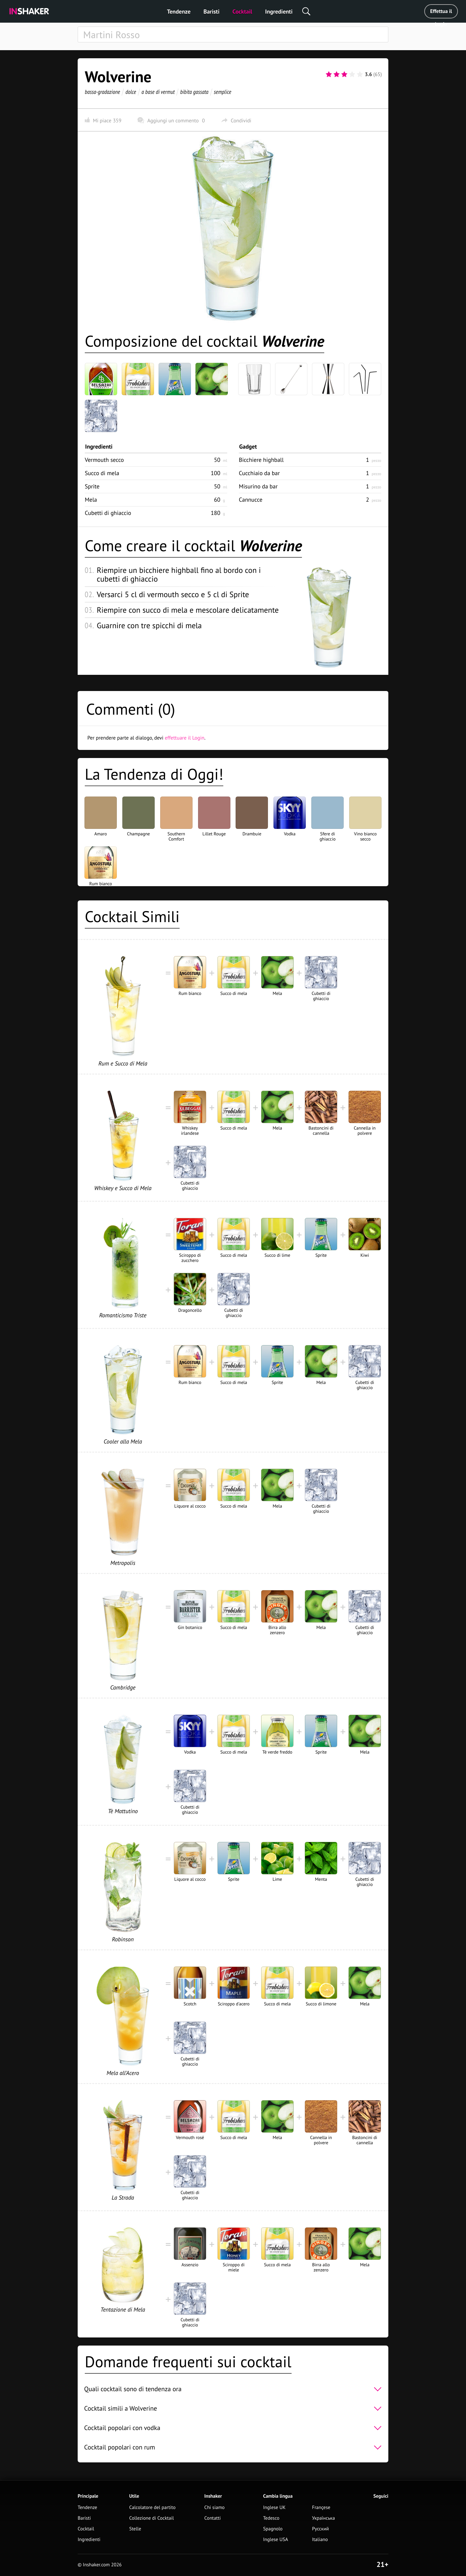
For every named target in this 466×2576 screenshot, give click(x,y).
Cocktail (242, 11)
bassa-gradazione (102, 91)
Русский (320, 2529)
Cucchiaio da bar (259, 473)
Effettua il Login (441, 13)
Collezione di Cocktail (151, 2518)
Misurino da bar (258, 486)
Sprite (92, 486)
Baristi (211, 11)
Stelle (135, 2529)
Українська (323, 2518)
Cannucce (250, 499)
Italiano (320, 2540)
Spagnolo (273, 2529)
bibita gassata (194, 91)
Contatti (212, 2518)
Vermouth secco (104, 459)
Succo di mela (102, 473)
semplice (222, 91)
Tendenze (179, 11)
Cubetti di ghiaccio (108, 513)
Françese (321, 2507)
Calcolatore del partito (152, 2507)
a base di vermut (158, 91)
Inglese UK (274, 2507)
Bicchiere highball (261, 459)
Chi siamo (214, 2507)
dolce (131, 91)
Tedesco (271, 2518)
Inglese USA (275, 2540)
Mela (91, 499)
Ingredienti (279, 11)
